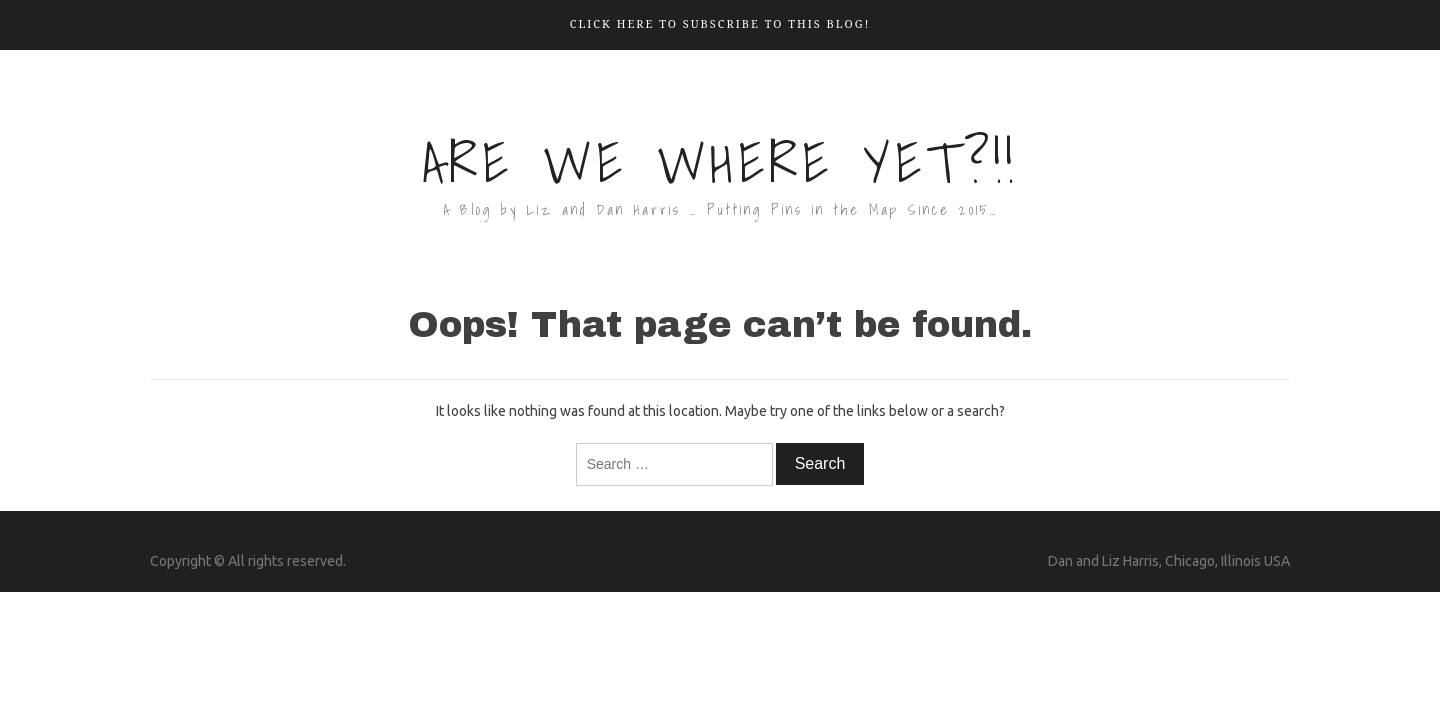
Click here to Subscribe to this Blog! (720, 23)
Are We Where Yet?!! (720, 162)
